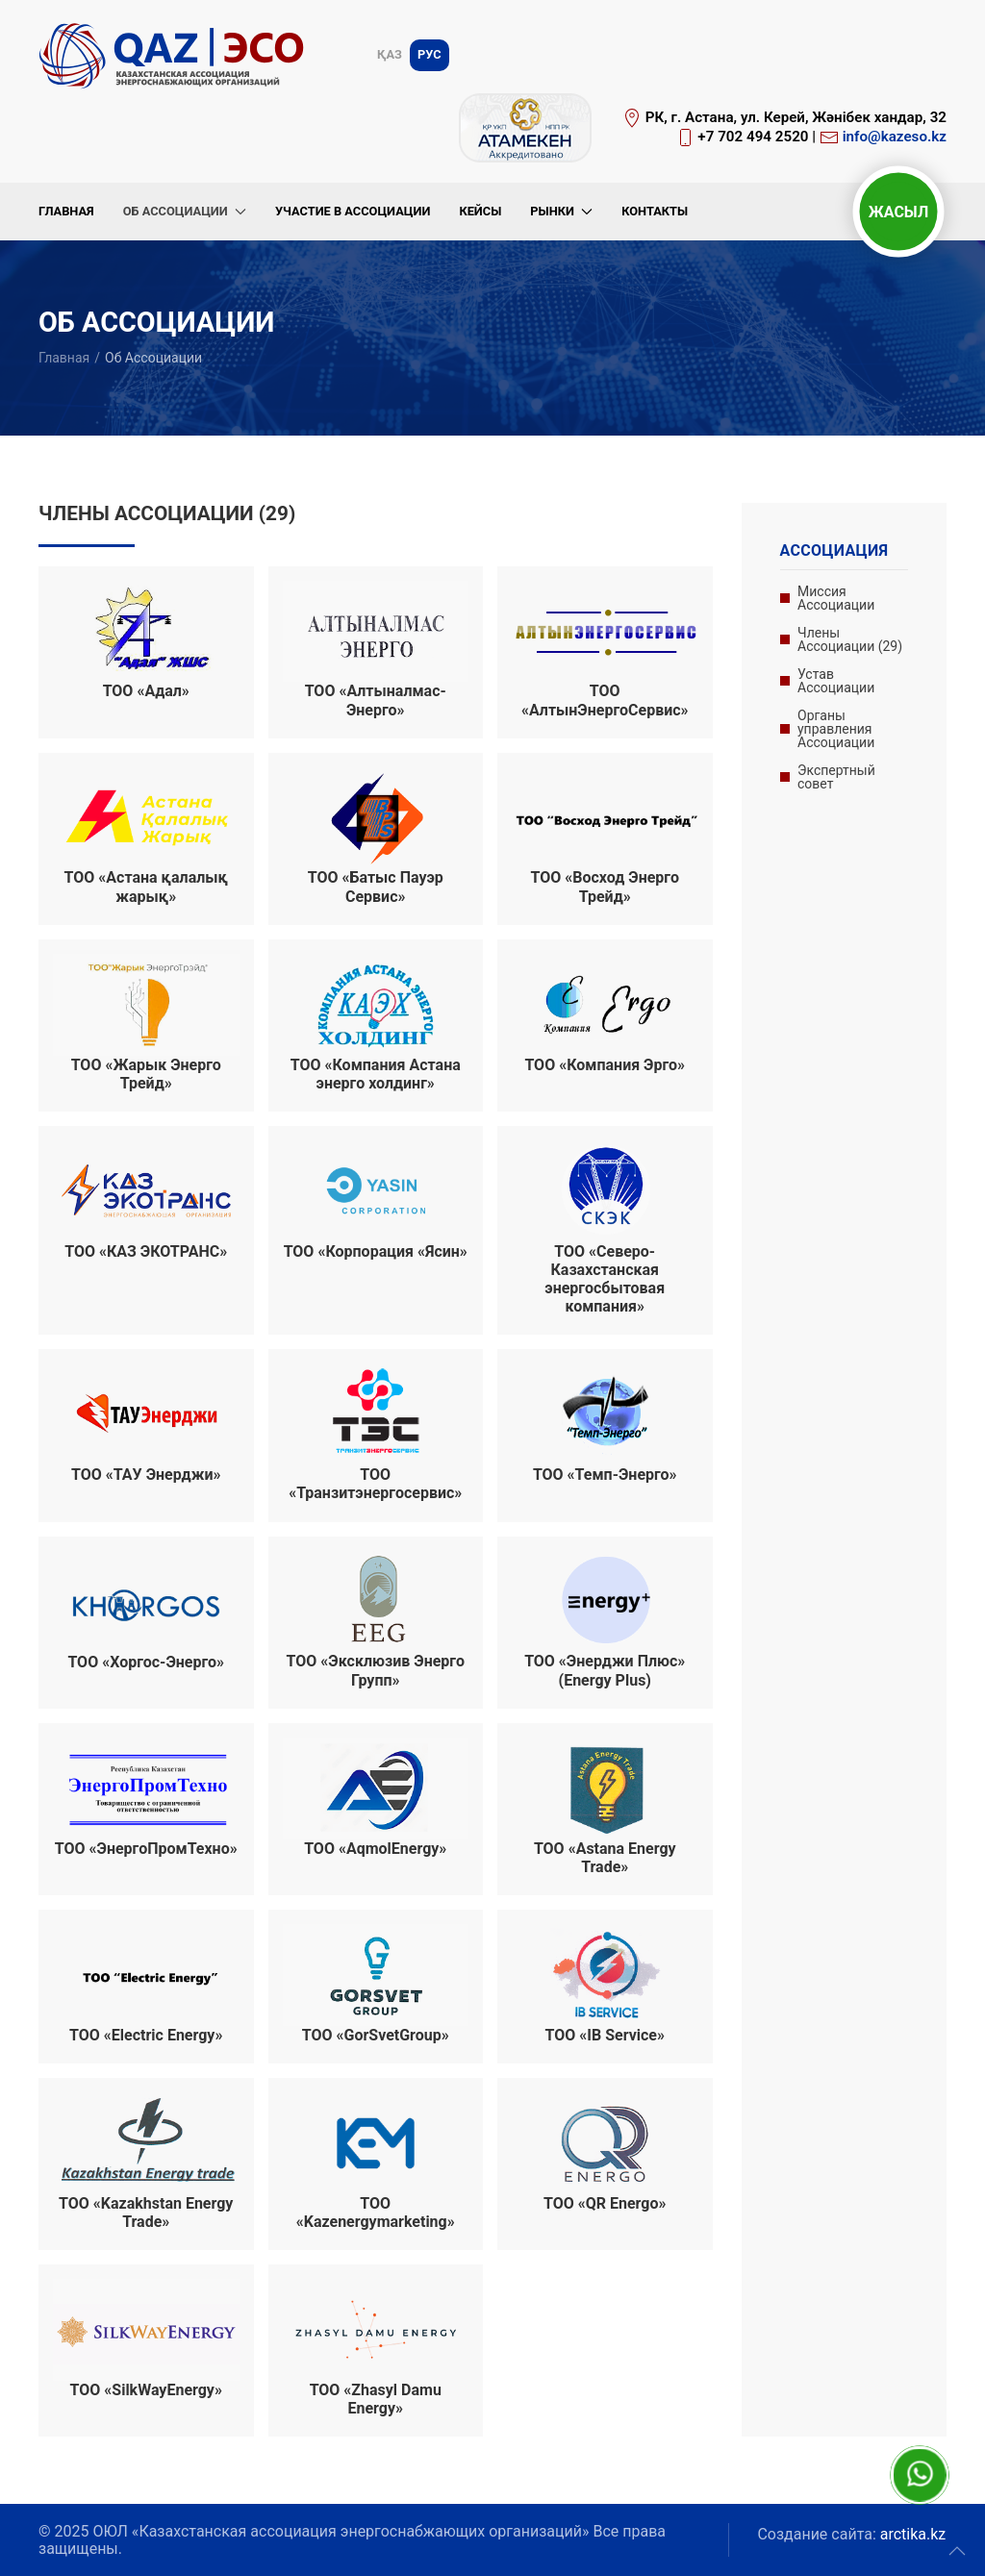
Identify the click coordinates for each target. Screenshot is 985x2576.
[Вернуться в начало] (175, 55)
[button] (957, 2551)
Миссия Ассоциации (835, 598)
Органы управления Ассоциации (835, 729)
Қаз (389, 54)
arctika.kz (913, 2534)
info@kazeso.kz (895, 136)
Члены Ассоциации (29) (849, 639)
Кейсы (480, 211)
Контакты (654, 211)
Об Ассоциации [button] (184, 211)
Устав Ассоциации (835, 680)
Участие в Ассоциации (352, 211)
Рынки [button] (561, 211)
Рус (429, 54)
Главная (66, 211)
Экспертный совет (836, 777)
